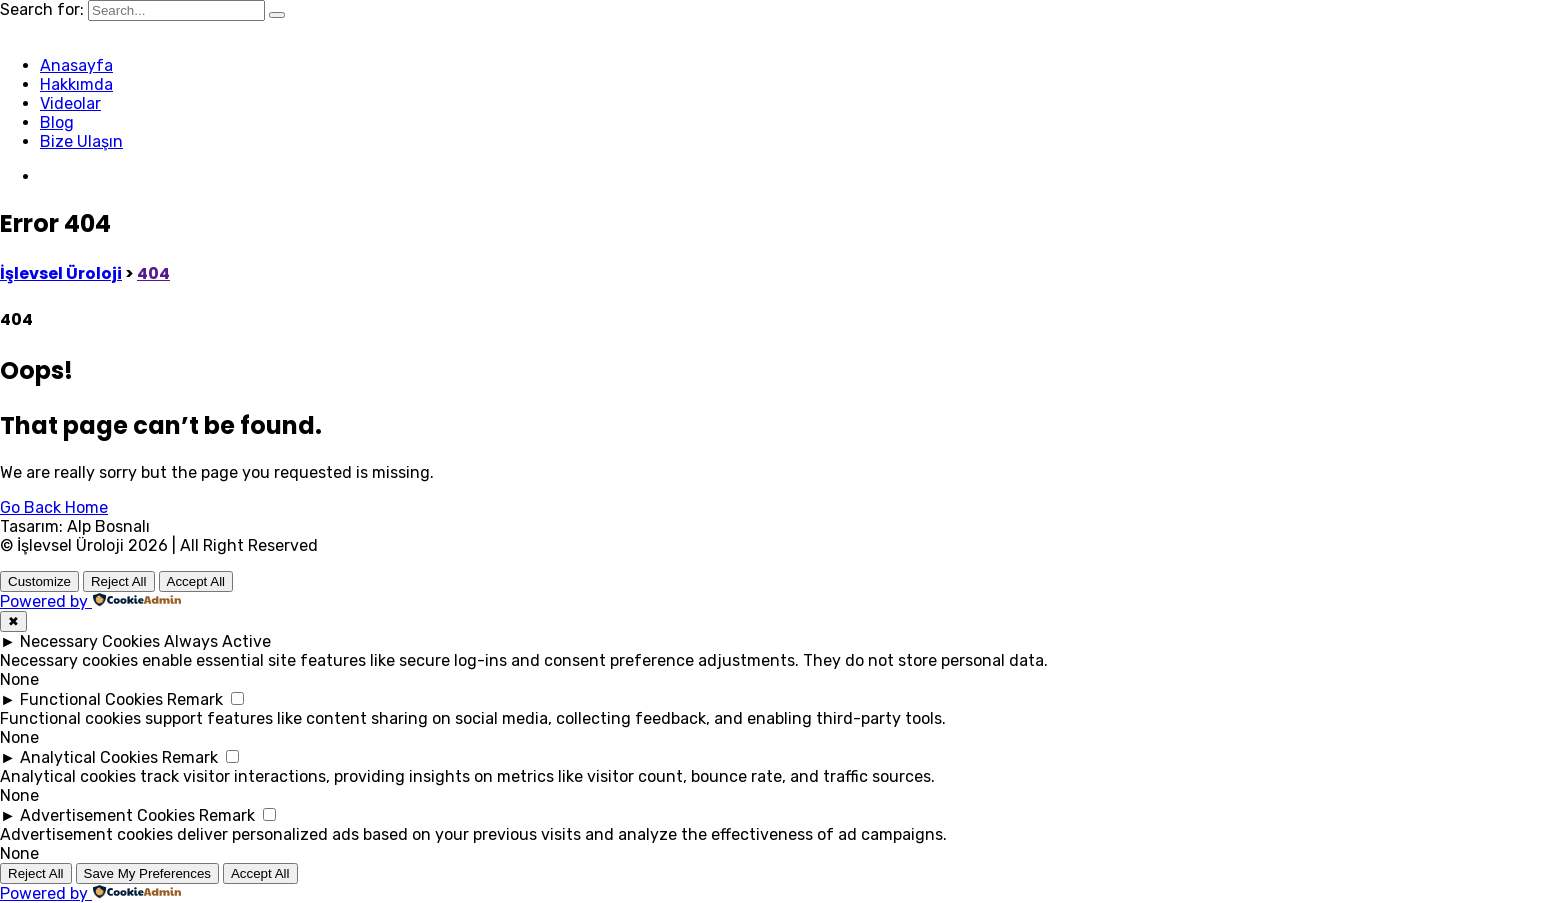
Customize (39, 581)
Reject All (119, 581)
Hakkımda (76, 84)
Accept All (196, 581)
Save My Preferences (147, 873)
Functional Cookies (91, 699)
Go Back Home (54, 507)
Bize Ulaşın (81, 141)
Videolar (70, 103)
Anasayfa (76, 65)
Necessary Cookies (90, 641)
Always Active (217, 641)
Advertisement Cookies (107, 815)
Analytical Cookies (89, 757)
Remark (195, 699)
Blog (57, 122)
